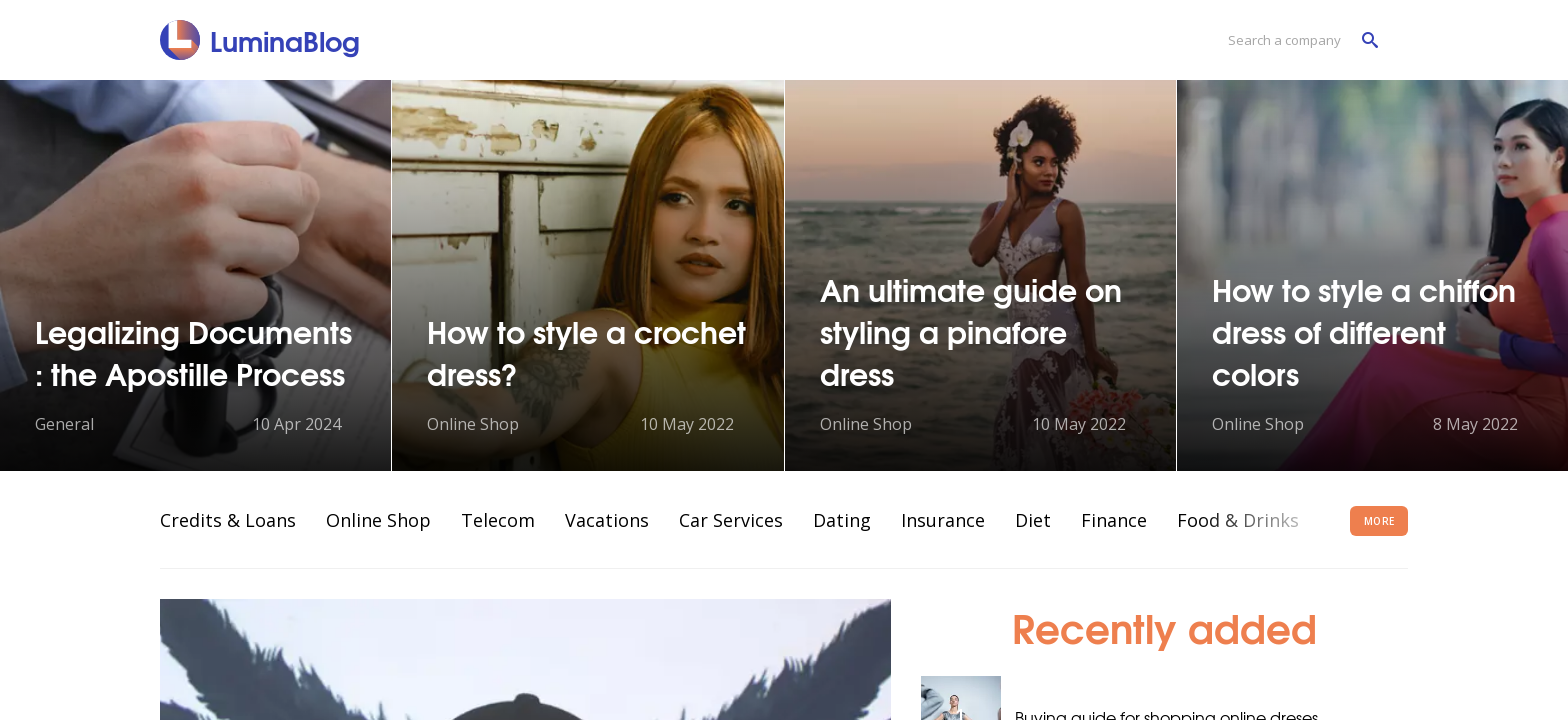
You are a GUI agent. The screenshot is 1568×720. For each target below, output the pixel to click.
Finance (1114, 520)
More (1379, 521)
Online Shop (378, 520)
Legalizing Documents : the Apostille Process (193, 351)
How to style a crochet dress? (586, 351)
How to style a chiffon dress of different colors (1364, 330)
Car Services (731, 520)
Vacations (607, 520)
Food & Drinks (1238, 520)
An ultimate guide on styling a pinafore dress (971, 330)
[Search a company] (1298, 40)
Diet (1033, 520)
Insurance (943, 520)
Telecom (498, 520)
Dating (842, 520)
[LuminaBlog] (260, 40)
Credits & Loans (228, 520)
